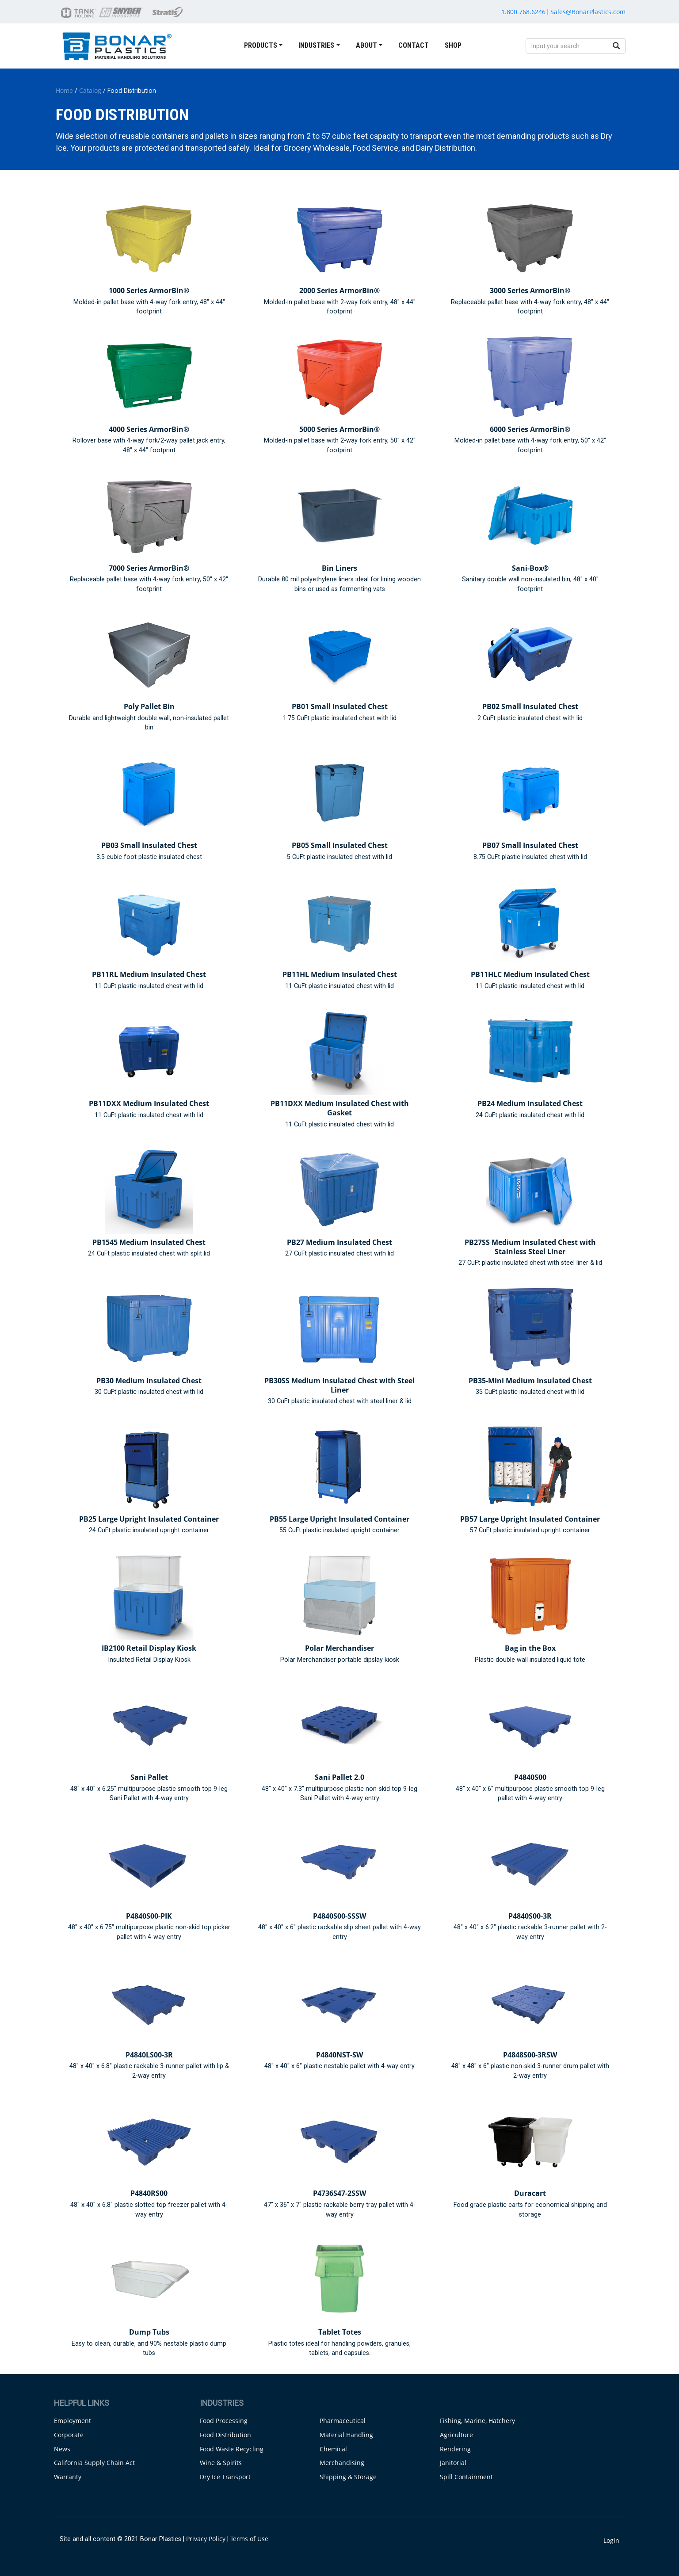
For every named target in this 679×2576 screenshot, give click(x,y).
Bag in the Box (530, 1648)
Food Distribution (225, 2435)
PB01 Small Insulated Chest (340, 706)
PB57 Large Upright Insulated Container (530, 1519)
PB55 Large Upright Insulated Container (339, 1519)
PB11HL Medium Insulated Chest (339, 974)
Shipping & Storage (348, 2477)
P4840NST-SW (339, 2055)
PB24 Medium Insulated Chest (530, 1103)
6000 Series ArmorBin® (530, 429)
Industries (316, 45)
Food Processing (224, 2420)
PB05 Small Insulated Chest (340, 845)
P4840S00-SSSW (339, 1916)
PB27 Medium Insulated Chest (339, 1242)
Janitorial (453, 2462)
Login (611, 2540)
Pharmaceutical (343, 2420)
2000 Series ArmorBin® (339, 290)
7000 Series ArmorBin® (149, 568)
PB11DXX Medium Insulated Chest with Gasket (340, 1108)
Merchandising (342, 2462)
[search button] (616, 45)
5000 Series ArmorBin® (339, 429)
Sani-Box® (530, 568)
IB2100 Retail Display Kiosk (149, 1648)
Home (64, 90)
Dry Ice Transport (225, 2477)
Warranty (67, 2477)
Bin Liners (339, 568)
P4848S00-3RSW (530, 2055)
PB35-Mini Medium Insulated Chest (530, 1380)
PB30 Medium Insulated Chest (149, 1380)
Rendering (455, 2449)
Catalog (90, 90)
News (62, 2449)
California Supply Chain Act (94, 2462)
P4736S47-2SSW (339, 2193)
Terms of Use (249, 2538)
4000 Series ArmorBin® (149, 429)
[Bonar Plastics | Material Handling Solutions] (117, 45)
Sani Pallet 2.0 (339, 1777)
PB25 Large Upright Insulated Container (149, 1519)
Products (260, 45)
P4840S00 (530, 1777)
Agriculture (456, 2435)
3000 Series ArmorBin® (530, 290)
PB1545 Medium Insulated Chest (149, 1242)
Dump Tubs (149, 2332)
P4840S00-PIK (149, 1916)
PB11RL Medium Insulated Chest (149, 974)
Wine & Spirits (221, 2462)
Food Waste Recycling (231, 2449)
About (366, 45)
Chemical (333, 2449)
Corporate (69, 2435)
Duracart (530, 2193)
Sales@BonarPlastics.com (588, 12)
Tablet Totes (339, 2332)
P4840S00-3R (530, 1916)
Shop (453, 45)
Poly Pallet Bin (149, 706)
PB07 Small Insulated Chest (530, 845)
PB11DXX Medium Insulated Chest (149, 1103)
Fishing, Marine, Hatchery (477, 2420)
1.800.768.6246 (523, 12)
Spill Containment (466, 2477)
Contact (413, 45)
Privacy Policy (205, 2538)
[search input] (567, 45)
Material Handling (346, 2435)
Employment (72, 2420)
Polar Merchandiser (339, 1648)
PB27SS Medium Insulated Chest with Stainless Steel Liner (530, 1246)
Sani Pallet (149, 1777)
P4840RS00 (149, 2193)
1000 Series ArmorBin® (149, 290)
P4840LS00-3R (149, 2055)
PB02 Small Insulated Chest (530, 706)
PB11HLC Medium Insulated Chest (530, 974)
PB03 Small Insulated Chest (149, 845)
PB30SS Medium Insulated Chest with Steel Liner (339, 1385)
